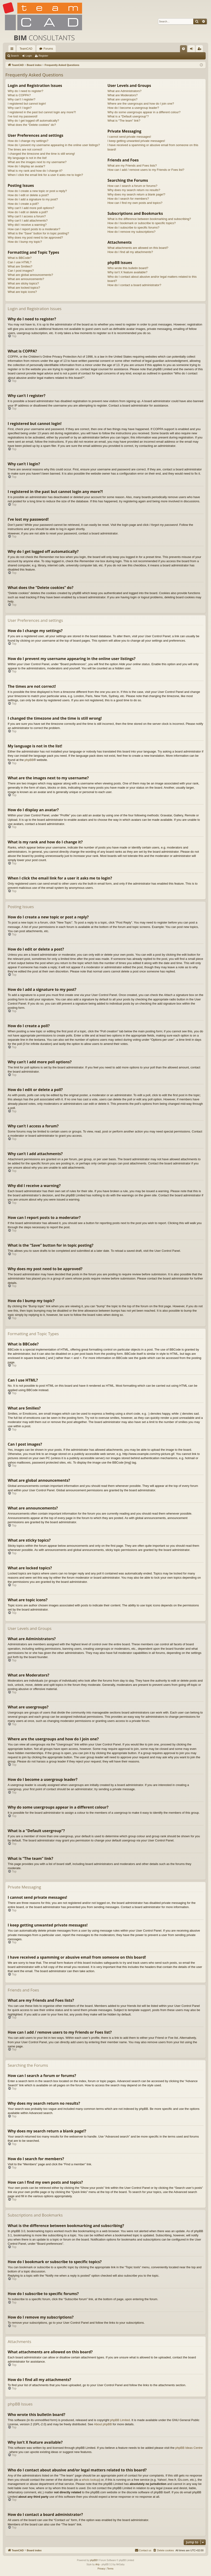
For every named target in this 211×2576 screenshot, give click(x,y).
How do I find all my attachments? (130, 252)
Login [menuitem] (192, 49)
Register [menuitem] (200, 49)
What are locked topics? (24, 287)
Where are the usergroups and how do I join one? (140, 103)
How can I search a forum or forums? (132, 186)
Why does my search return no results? (133, 190)
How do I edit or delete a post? (28, 195)
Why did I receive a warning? (27, 224)
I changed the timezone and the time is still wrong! (41, 153)
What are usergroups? (122, 99)
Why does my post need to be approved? (35, 237)
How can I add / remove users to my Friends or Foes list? (145, 169)
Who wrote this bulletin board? (127, 268)
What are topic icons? (22, 292)
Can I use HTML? (19, 262)
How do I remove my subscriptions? (131, 231)
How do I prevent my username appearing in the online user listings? (54, 145)
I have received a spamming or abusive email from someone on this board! (152, 147)
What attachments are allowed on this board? (137, 248)
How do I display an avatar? (26, 166)
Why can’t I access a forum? (27, 216)
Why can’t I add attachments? (28, 220)
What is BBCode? (20, 258)
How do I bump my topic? (25, 241)
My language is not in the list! (27, 158)
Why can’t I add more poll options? (31, 208)
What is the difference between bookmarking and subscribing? (149, 219)
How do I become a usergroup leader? (133, 107)
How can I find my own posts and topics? (135, 203)
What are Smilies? (20, 266)
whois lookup (90, 2479)
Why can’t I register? (21, 99)
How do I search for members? (128, 198)
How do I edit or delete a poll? (28, 212)
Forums (48, 48)
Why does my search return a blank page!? (136, 194)
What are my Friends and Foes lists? (132, 165)
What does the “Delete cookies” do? (32, 125)
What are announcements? (26, 279)
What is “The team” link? (123, 120)
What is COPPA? (19, 95)
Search (15, 55)
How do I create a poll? (23, 203)
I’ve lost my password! (23, 116)
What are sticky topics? (23, 283)
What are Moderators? (122, 95)
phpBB (29, 760)
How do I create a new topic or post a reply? (37, 191)
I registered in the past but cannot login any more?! (42, 112)
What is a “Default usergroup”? (128, 116)
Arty (97, 2564)
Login (29, 55)
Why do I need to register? (25, 91)
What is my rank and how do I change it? (35, 170)
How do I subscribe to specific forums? (133, 227)
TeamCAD (26, 48)
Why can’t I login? (20, 107)
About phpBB (103, 2424)
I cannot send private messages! (129, 136)
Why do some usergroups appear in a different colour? (143, 112)
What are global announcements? (30, 275)
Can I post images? (21, 270)
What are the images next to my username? (37, 162)
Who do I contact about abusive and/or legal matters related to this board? (152, 279)
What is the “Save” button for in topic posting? (38, 233)
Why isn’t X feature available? (127, 272)
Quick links (12, 49)
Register (43, 55)
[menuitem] (183, 48)
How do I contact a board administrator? (134, 285)
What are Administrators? (124, 91)
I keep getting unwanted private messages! (136, 141)
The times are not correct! (25, 149)
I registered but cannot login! (27, 103)
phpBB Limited (120, 2420)
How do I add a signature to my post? (33, 199)
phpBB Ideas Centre (189, 2447)
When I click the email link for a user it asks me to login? (45, 175)
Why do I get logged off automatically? (33, 120)
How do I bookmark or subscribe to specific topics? (141, 223)
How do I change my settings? (28, 141)
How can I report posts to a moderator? (34, 229)
